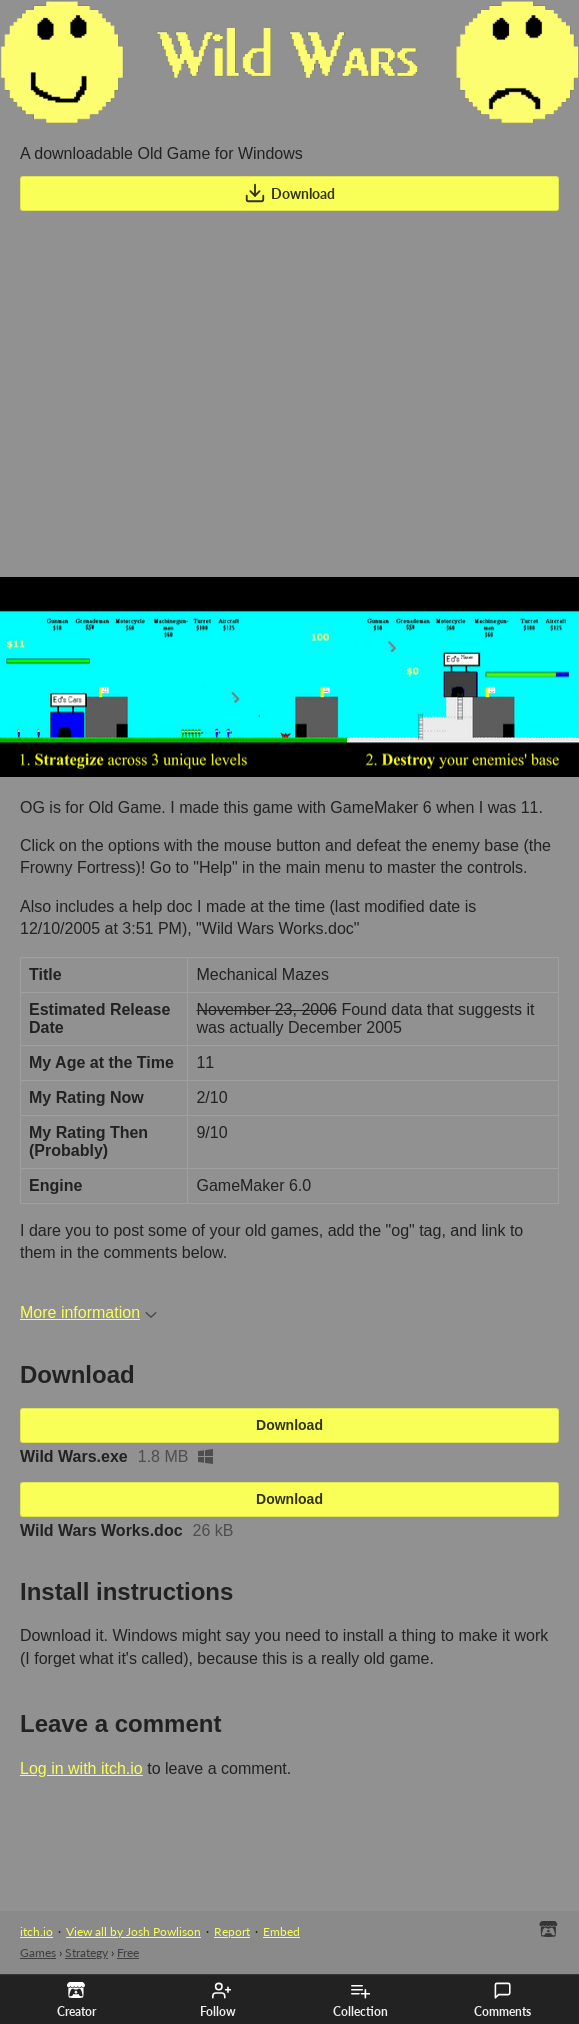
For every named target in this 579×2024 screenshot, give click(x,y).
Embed (281, 1931)
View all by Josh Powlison (133, 1931)
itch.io (36, 1931)
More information (88, 1312)
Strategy (86, 1952)
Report (232, 1931)
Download (289, 193)
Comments (502, 2000)
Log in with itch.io (81, 1768)
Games (38, 1952)
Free (128, 1952)
